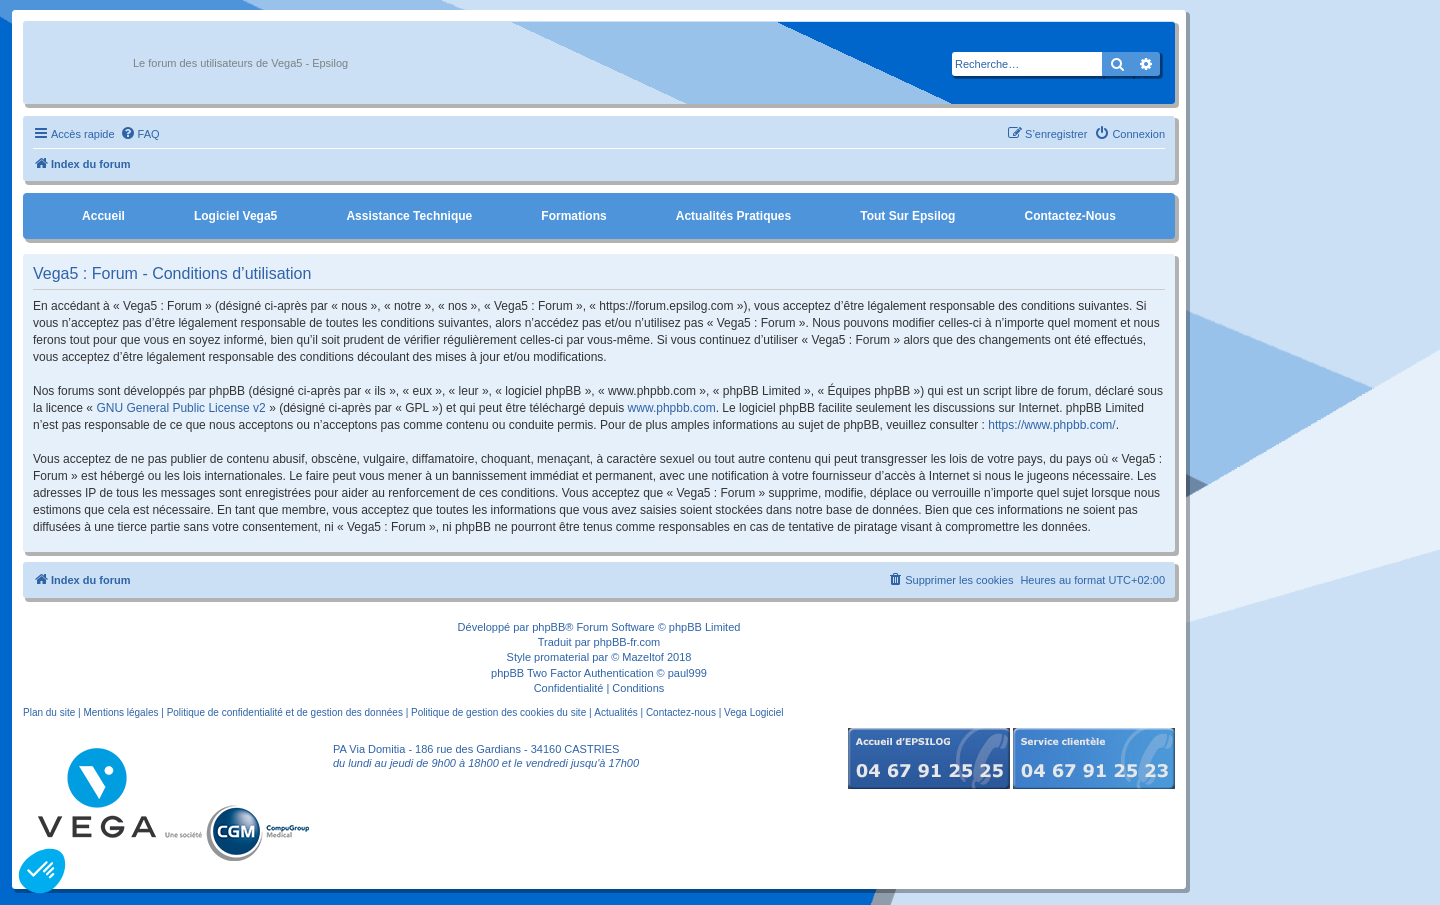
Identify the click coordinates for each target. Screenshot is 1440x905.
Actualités (615, 712)
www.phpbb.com (672, 408)
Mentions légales (120, 712)
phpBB (548, 627)
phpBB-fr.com (627, 642)
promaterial (561, 657)
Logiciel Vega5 (235, 216)
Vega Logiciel (754, 712)
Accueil (103, 216)
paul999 (687, 673)
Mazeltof (643, 657)
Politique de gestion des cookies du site (498, 712)
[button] (42, 871)
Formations (573, 216)
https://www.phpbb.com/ (1051, 425)
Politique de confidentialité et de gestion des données (285, 712)
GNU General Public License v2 (180, 408)
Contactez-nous (1069, 216)
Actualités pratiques (733, 216)
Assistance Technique (409, 216)
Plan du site (49, 712)
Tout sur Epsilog (907, 216)
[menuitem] (140, 134)
